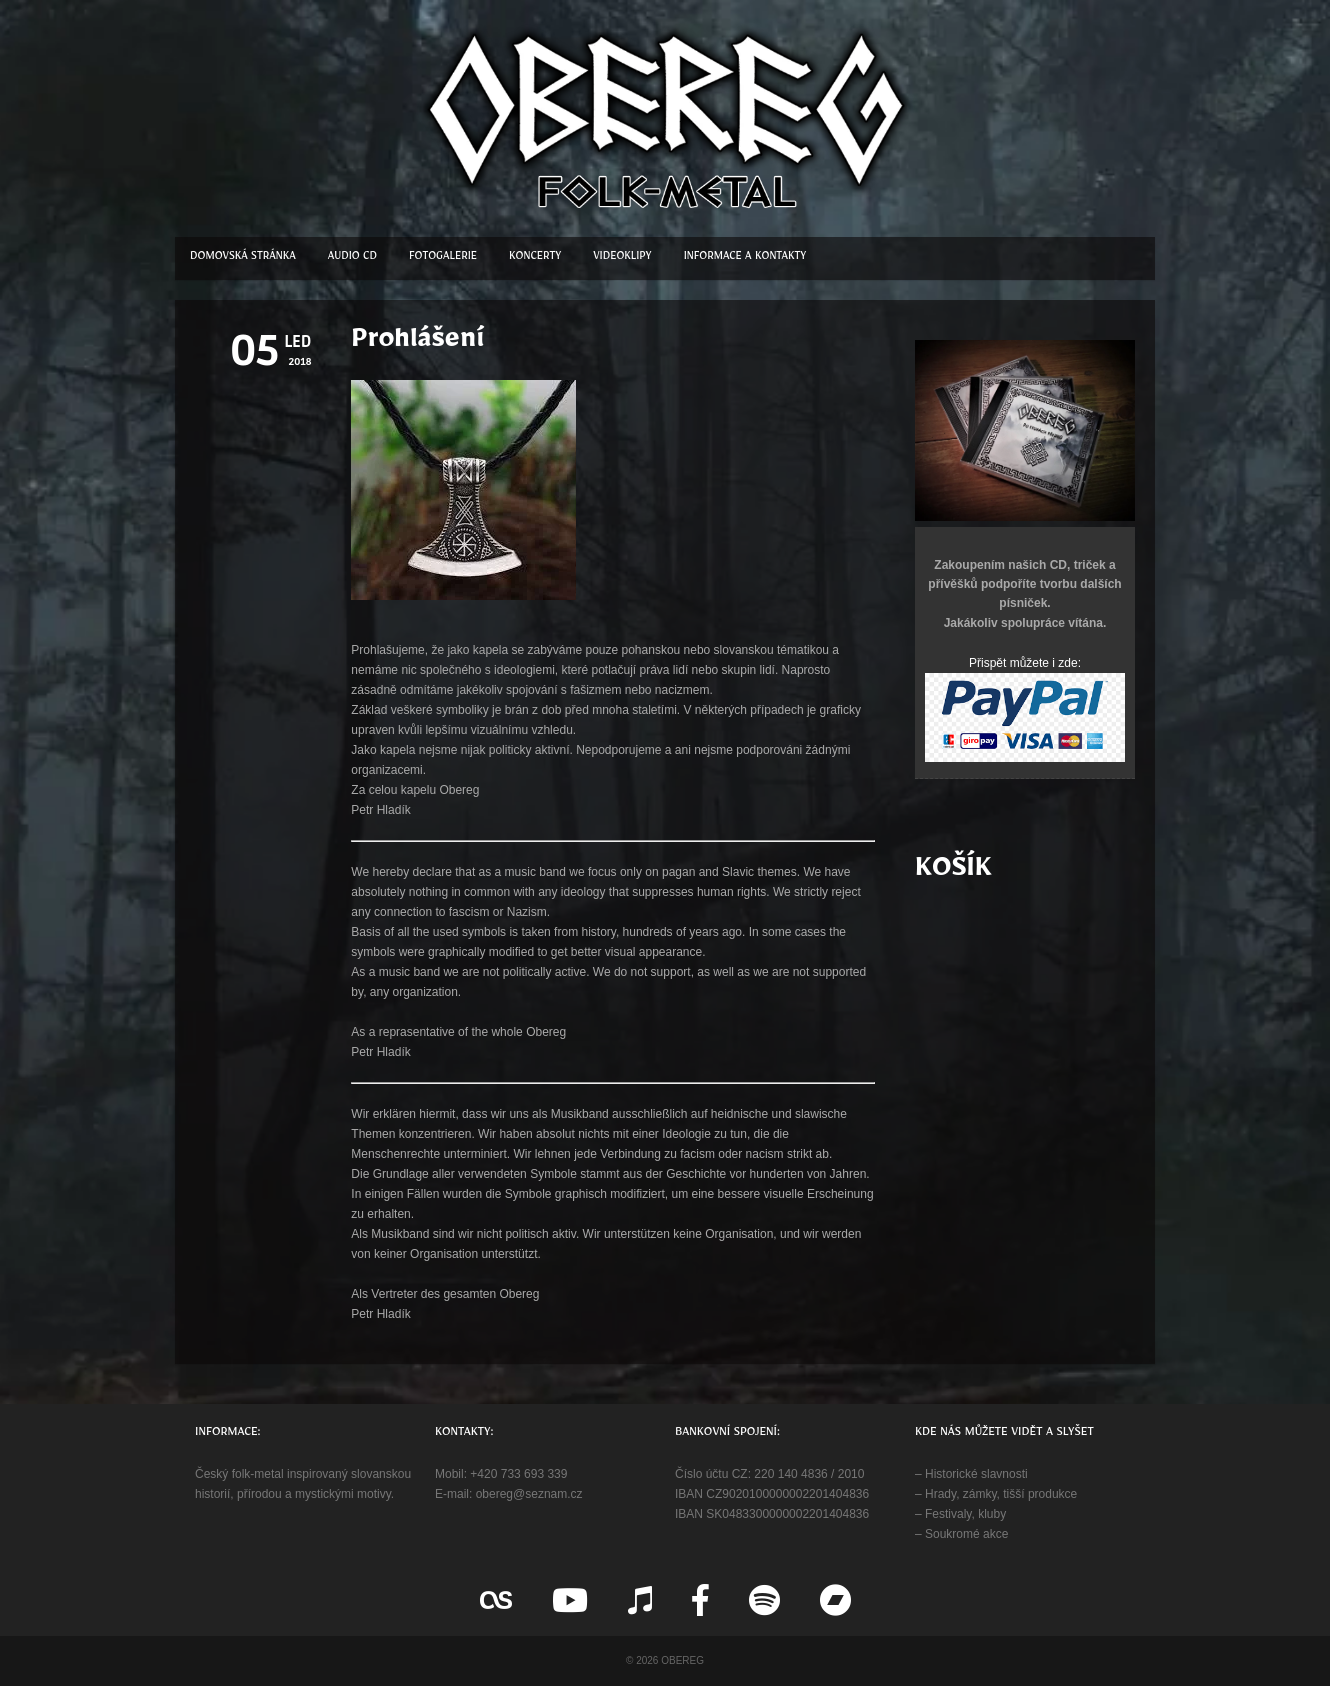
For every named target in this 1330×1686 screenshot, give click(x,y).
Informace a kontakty (745, 258)
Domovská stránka (243, 258)
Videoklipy (622, 258)
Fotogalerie (443, 258)
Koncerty (535, 258)
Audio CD (352, 258)
